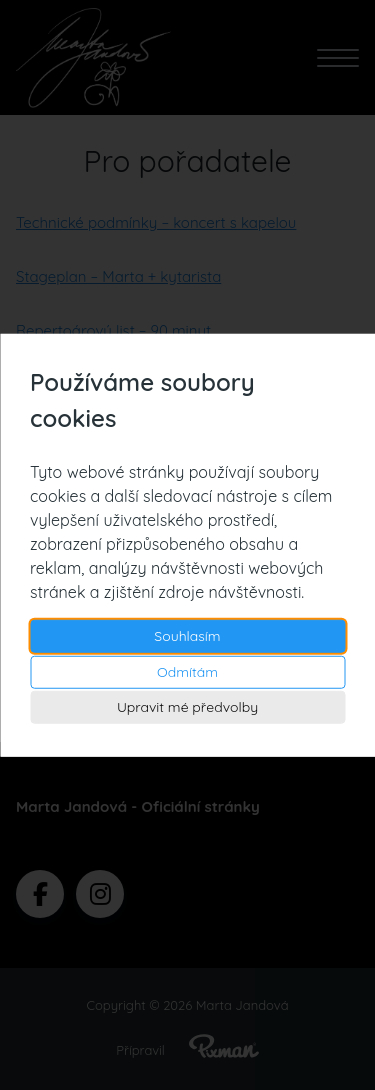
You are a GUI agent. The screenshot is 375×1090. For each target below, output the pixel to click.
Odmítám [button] (187, 671)
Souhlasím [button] (187, 636)
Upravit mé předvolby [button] (187, 707)
